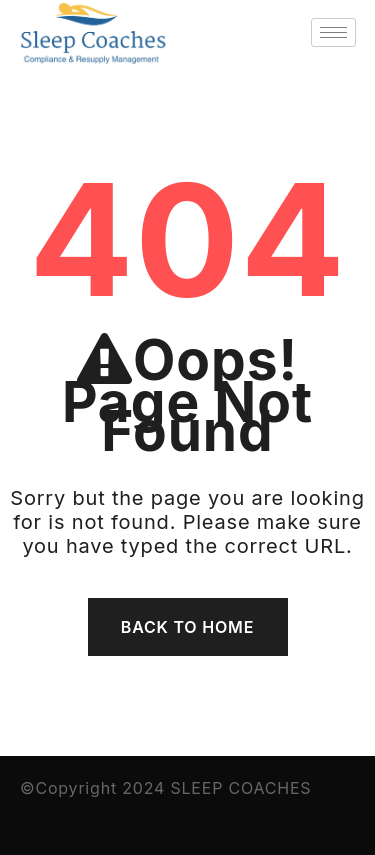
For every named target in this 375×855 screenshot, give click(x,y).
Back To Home (187, 627)
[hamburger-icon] (333, 32)
